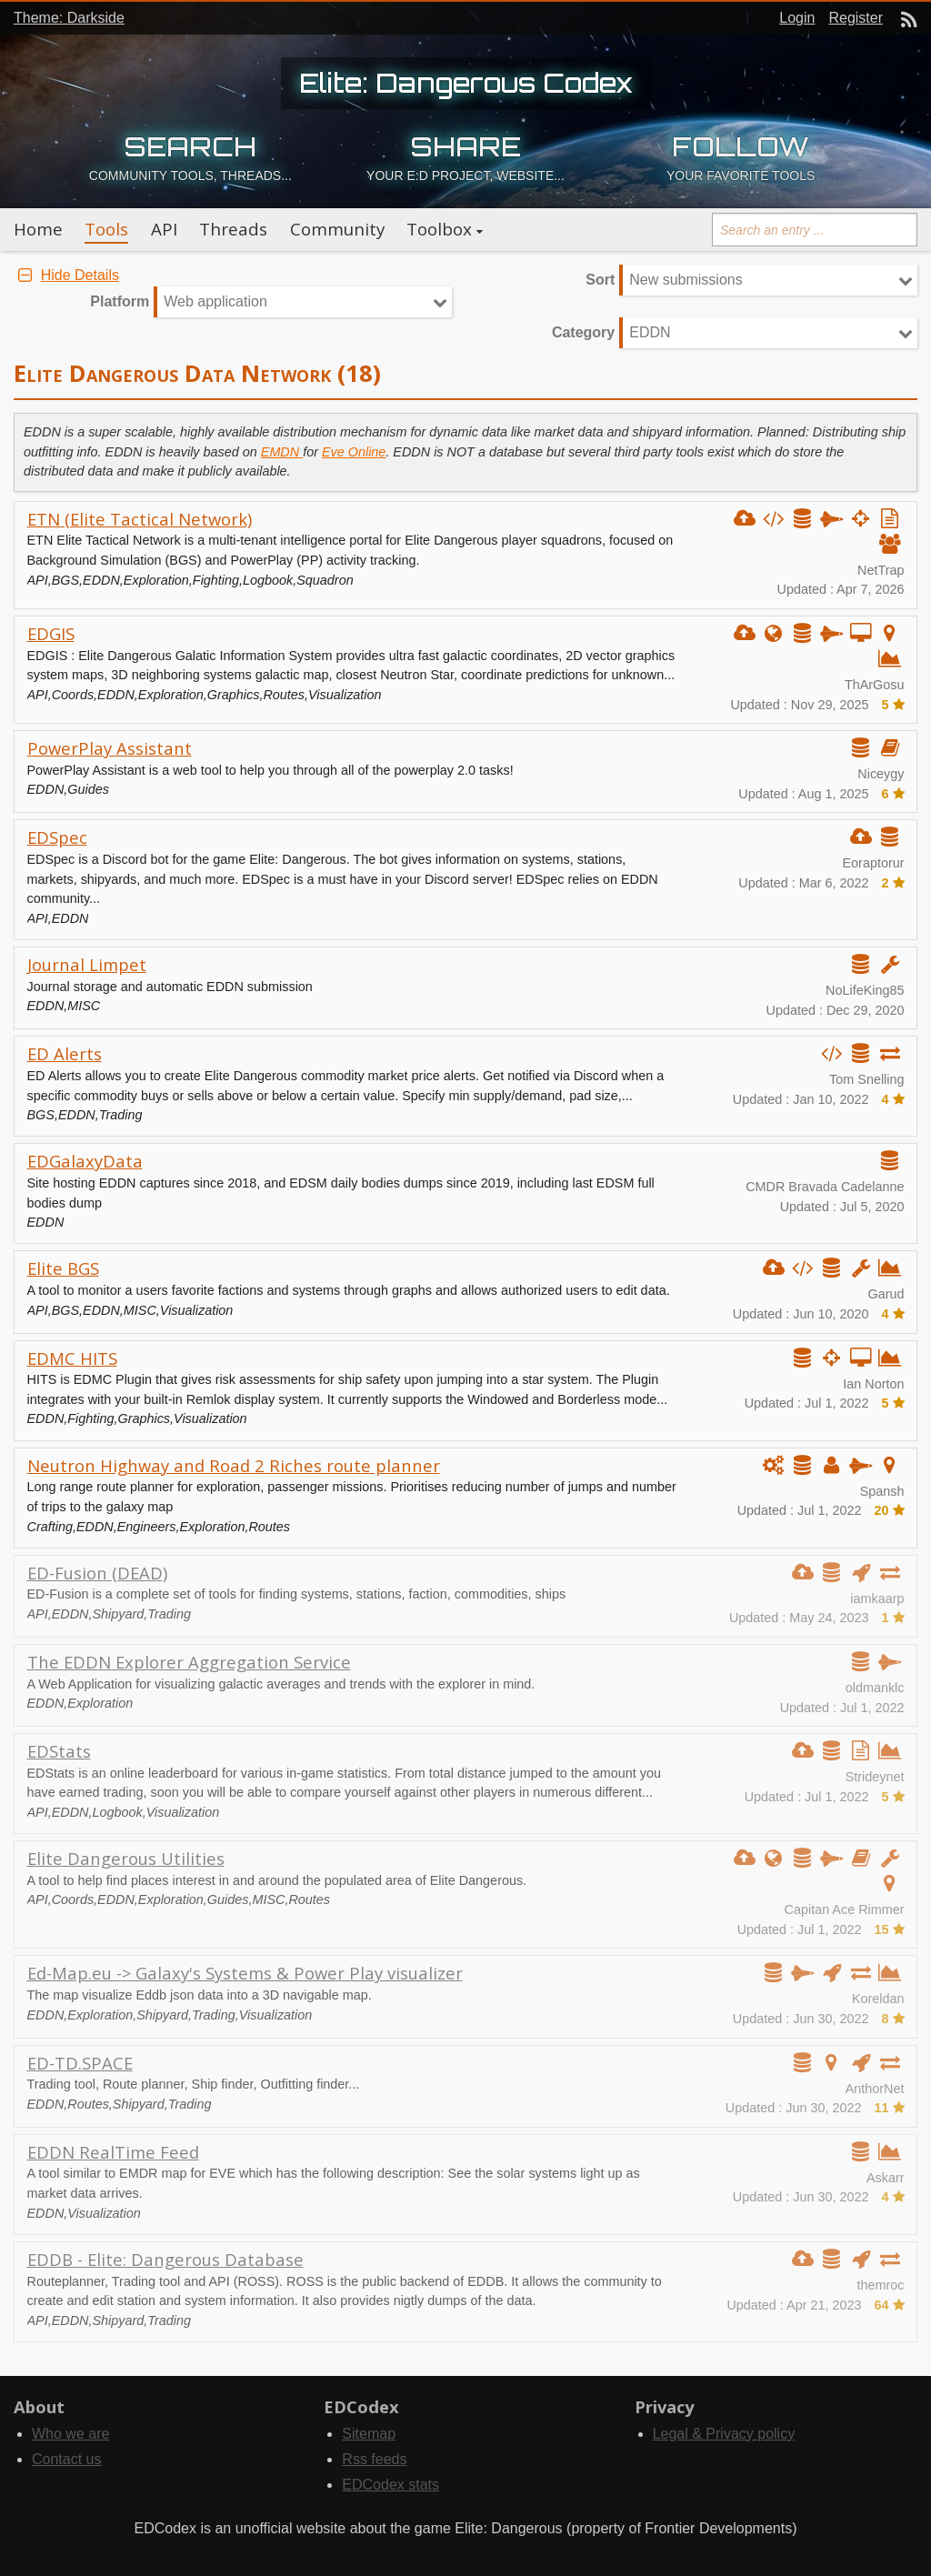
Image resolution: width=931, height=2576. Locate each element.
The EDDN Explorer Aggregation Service (189, 1661)
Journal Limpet (86, 964)
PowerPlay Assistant (109, 748)
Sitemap (368, 2433)
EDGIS (51, 633)
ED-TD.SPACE (80, 2062)
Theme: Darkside (69, 17)
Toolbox (439, 229)
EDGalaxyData (85, 1160)
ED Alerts (64, 1053)
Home (38, 229)
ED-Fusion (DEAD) (97, 1572)
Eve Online (353, 452)
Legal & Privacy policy (724, 2433)
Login (797, 17)
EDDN (649, 332)
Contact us (66, 2459)
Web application (215, 301)
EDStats (59, 1750)
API (164, 229)
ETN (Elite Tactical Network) (139, 518)
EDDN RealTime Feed (113, 2151)
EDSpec (57, 837)
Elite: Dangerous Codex (466, 82)
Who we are (70, 2433)
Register (855, 17)
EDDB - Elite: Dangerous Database (165, 2259)
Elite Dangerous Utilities (126, 1858)
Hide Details (66, 275)
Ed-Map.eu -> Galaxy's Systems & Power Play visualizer (245, 1972)
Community (337, 229)
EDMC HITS (72, 1358)
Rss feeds (374, 2459)
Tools (106, 229)
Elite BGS (63, 1268)
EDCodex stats (390, 2484)
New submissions (685, 279)
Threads (233, 229)
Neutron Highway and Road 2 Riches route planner (233, 1465)
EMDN (282, 452)
